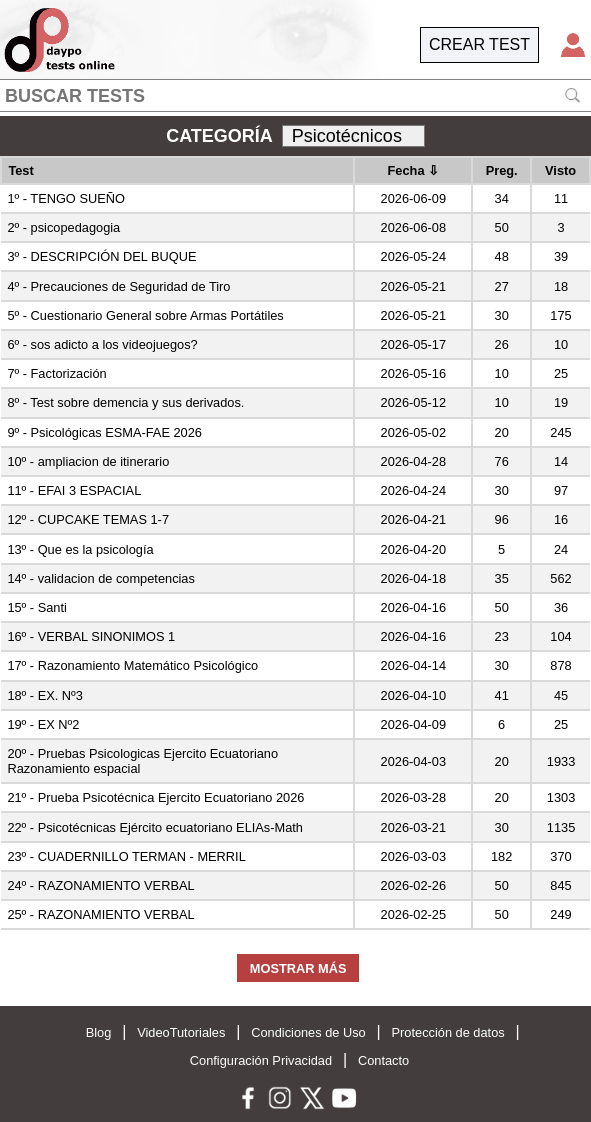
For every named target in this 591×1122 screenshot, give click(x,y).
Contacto (383, 1060)
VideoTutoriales (181, 1032)
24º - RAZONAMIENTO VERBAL (100, 885)
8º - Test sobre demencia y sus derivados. (125, 402)
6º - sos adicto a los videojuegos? (102, 344)
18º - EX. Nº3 (45, 695)
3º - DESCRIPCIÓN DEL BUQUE (101, 256)
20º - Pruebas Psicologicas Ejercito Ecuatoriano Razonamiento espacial (142, 761)
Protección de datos (448, 1032)
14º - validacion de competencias (101, 578)
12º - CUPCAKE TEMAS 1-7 (88, 519)
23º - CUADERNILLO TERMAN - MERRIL (126, 856)
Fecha (414, 170)
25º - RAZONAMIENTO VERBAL (100, 914)
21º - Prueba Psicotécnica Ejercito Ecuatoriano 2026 (155, 797)
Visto (560, 170)
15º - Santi (36, 607)
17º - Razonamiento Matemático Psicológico (132, 665)
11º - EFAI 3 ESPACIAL (74, 490)
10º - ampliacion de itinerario (88, 461)
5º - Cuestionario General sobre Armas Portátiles (145, 315)
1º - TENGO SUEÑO (66, 198)
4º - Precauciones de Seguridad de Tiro (118, 286)
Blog (99, 1032)
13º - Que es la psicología (80, 549)
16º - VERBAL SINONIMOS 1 (91, 636)
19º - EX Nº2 (43, 724)
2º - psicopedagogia (63, 227)
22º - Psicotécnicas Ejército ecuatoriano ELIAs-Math (155, 827)
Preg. (502, 170)
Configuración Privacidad (261, 1060)
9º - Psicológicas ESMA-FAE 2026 (104, 432)
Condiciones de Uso (308, 1032)
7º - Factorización (56, 373)
